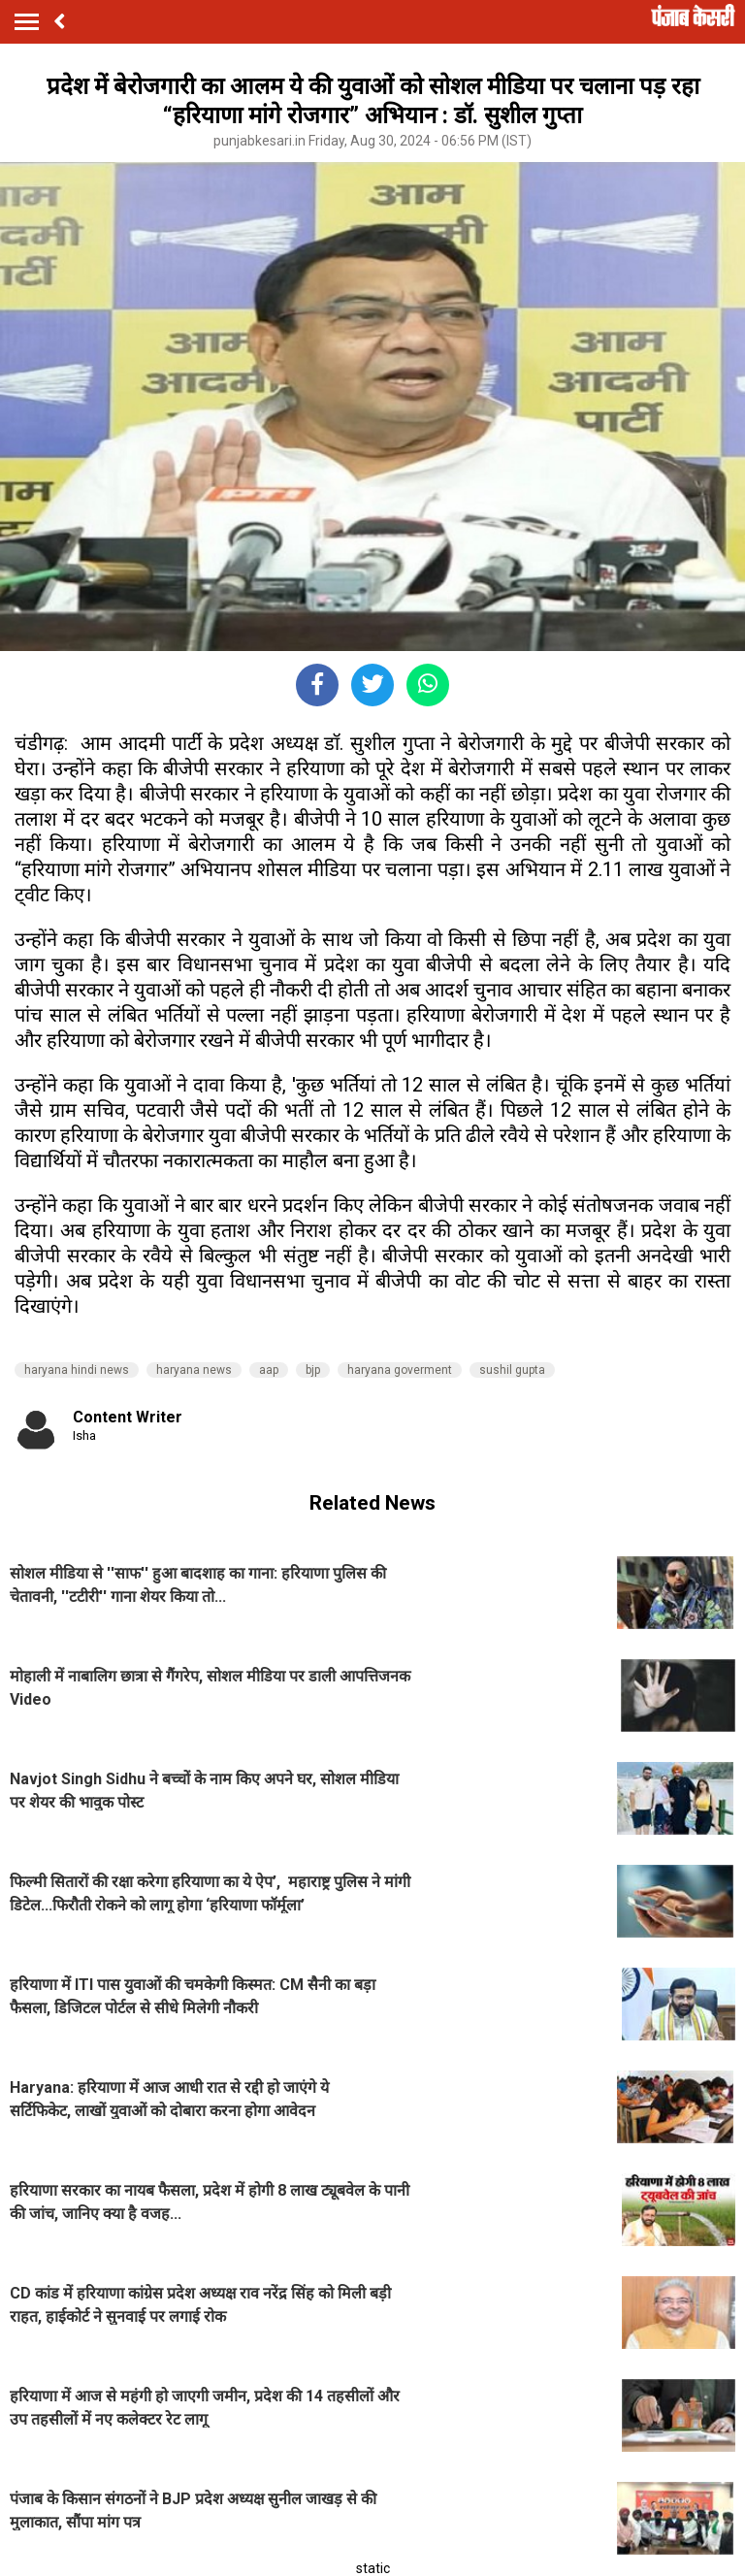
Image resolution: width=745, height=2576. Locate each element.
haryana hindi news (76, 1370)
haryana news (194, 1370)
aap (268, 1370)
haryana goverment (399, 1370)
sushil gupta (512, 1370)
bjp (313, 1370)
